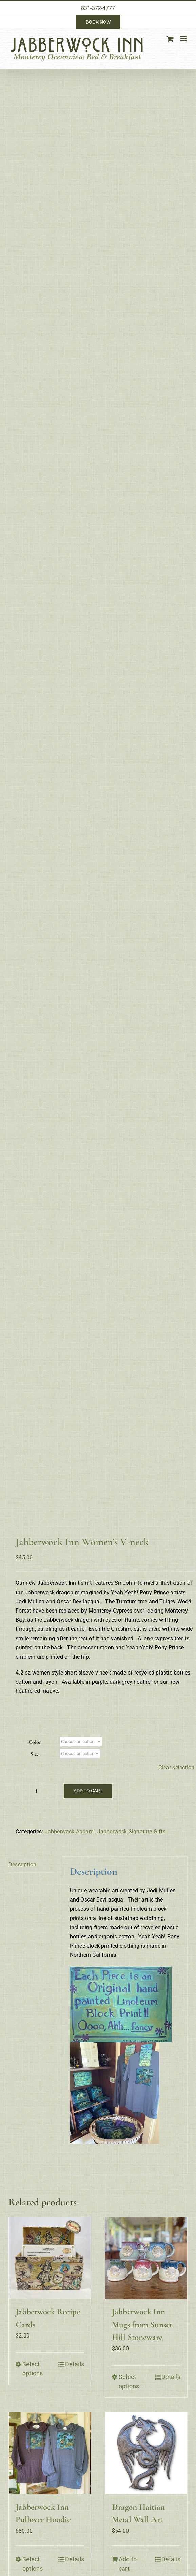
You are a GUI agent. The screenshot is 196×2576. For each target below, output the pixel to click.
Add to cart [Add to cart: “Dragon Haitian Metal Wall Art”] (128, 1206)
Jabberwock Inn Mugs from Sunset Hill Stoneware (142, 967)
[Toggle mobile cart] (170, 38)
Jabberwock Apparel (70, 474)
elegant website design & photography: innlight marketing (115, 1598)
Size (35, 396)
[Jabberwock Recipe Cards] (50, 901)
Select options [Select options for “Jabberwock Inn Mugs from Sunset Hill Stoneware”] (129, 1024)
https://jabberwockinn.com (41, 1519)
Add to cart (88, 433)
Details (74, 1007)
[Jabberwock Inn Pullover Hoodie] (50, 1096)
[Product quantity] (36, 433)
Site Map (163, 1542)
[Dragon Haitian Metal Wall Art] (146, 1096)
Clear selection (176, 410)
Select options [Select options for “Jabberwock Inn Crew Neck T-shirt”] (32, 1389)
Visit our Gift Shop (163, 1463)
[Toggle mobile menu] (184, 38)
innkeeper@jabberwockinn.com (46, 1510)
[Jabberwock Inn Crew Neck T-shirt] (50, 1278)
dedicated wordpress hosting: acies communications (98, 1606)
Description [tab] (22, 507)
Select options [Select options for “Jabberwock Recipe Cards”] (32, 1011)
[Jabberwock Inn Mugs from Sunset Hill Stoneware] (146, 901)
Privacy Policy (163, 1510)
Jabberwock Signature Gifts (131, 474)
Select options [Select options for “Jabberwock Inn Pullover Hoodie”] (32, 1206)
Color (34, 384)
